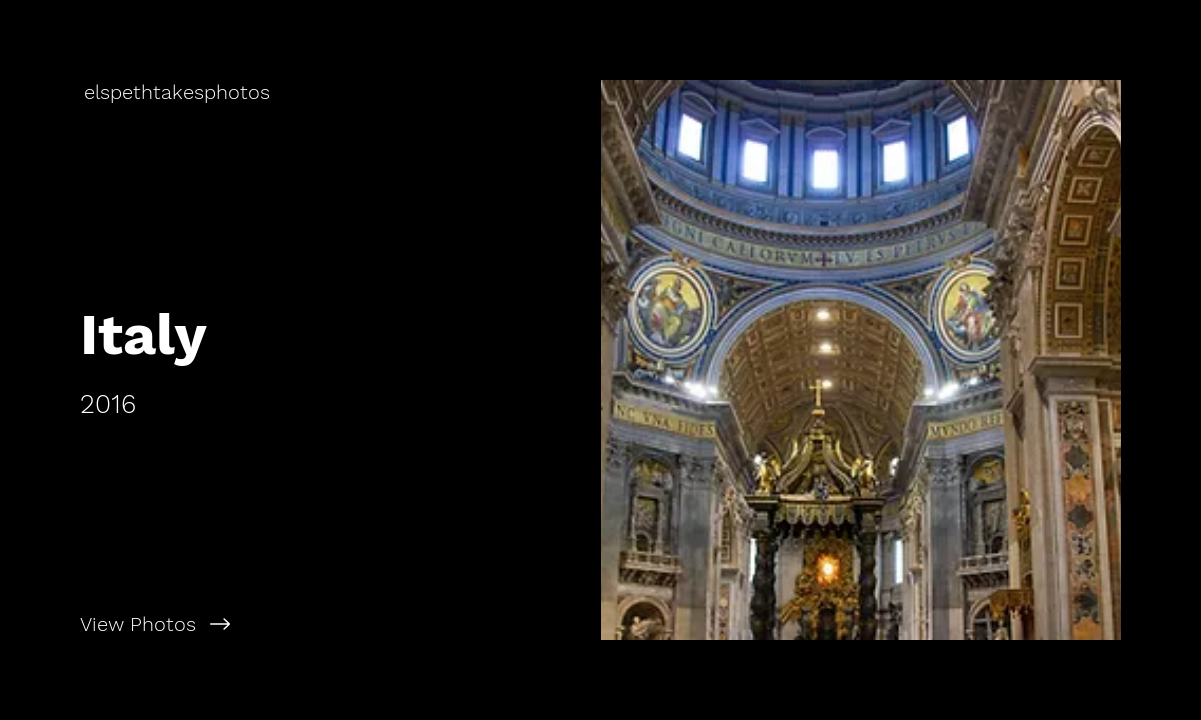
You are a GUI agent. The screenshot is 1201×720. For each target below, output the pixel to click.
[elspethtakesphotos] (179, 92)
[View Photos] (300, 624)
